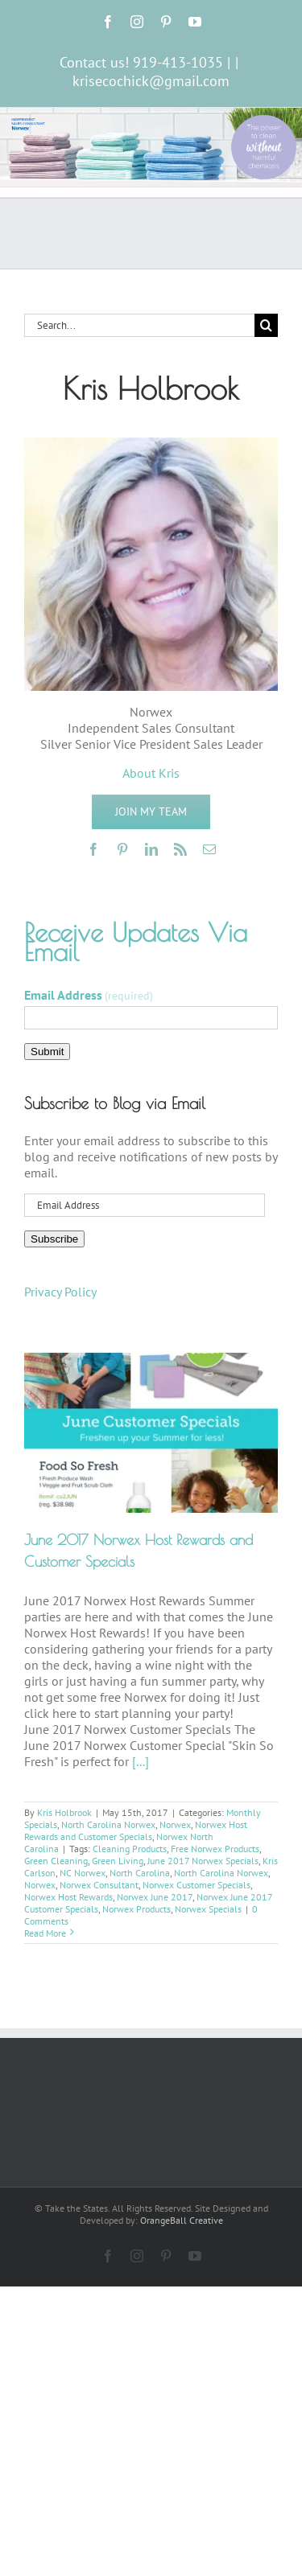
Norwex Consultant (99, 1885)
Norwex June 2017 (154, 1897)
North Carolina (140, 1873)
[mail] (209, 849)
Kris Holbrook (64, 1812)
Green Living (117, 1861)
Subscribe (54, 1239)
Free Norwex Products (215, 1849)
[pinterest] (122, 849)
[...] (140, 1761)
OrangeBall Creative (181, 2220)
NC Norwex (82, 1873)
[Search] (266, 325)
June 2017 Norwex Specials (203, 1861)
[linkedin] (151, 849)
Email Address (88, 995)
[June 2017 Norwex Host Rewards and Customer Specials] (151, 1433)
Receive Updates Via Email (135, 942)
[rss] (180, 849)
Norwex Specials (208, 1909)
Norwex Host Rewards (68, 1897)
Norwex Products (136, 1909)
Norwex (175, 1824)
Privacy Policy (60, 1292)
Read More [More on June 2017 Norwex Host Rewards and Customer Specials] (45, 1933)
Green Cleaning (56, 1861)
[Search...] (139, 325)
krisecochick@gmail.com (151, 81)
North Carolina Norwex (108, 1824)
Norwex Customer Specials (196, 1885)
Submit (47, 1052)
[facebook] (93, 849)
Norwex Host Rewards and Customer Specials (135, 1830)
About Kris (151, 773)
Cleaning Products (130, 1849)
